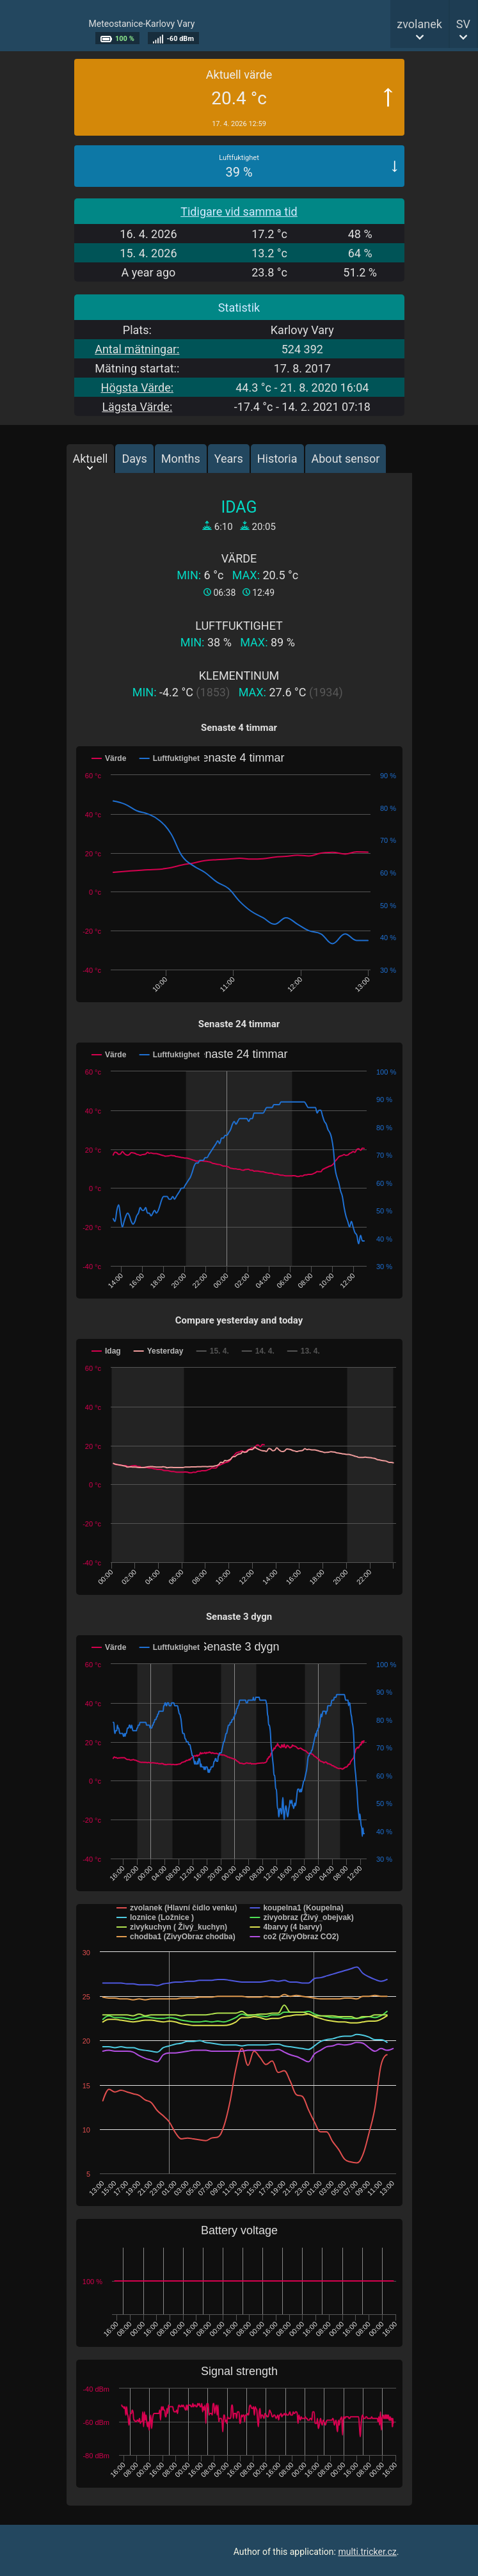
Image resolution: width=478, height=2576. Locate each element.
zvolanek (419, 24)
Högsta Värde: (137, 387)
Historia (277, 458)
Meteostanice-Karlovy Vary (142, 24)
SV (463, 24)
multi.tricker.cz (367, 2552)
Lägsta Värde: (137, 406)
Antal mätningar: (137, 349)
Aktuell (90, 458)
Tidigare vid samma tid (239, 211)
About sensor (346, 458)
